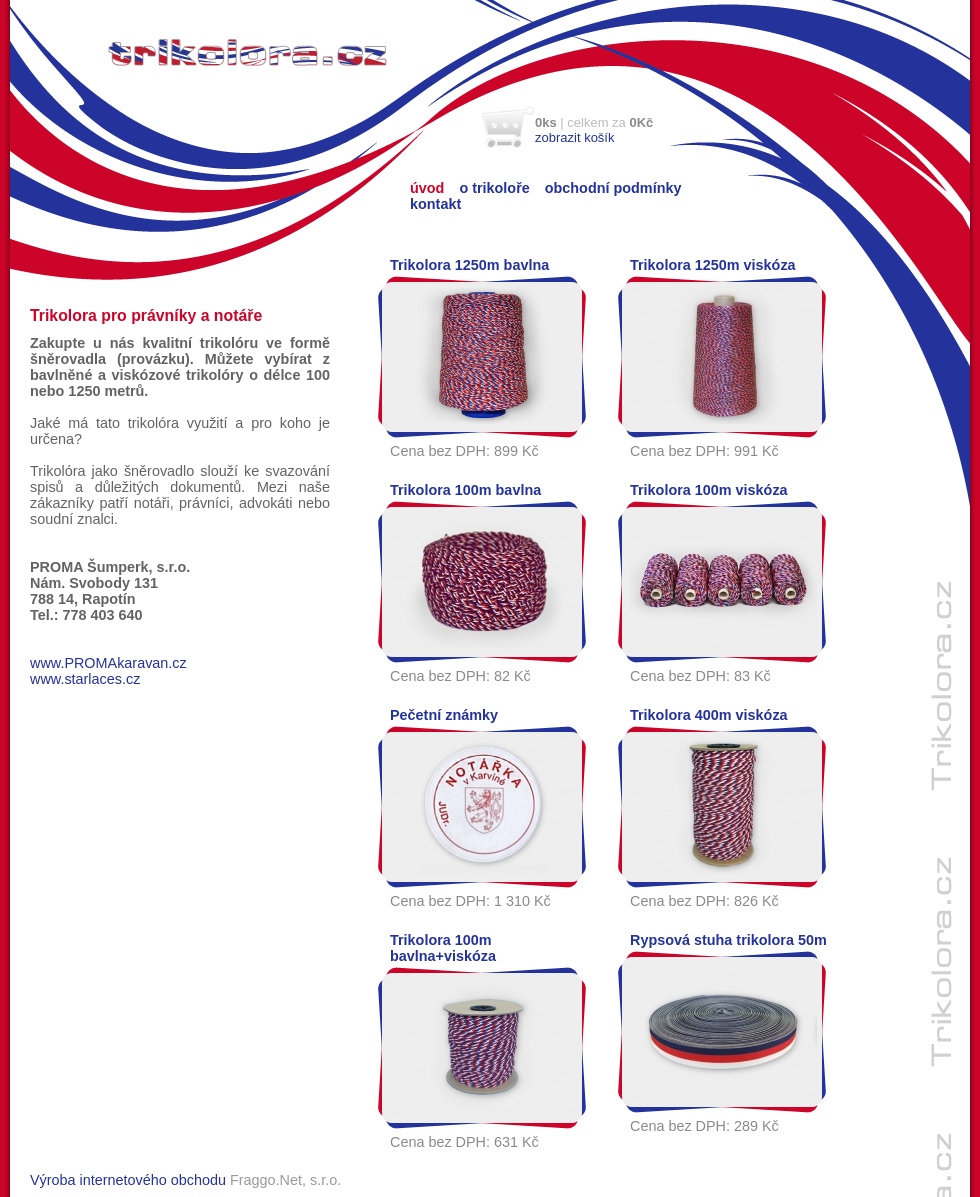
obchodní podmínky (613, 188)
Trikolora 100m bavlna (465, 490)
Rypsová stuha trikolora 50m (728, 940)
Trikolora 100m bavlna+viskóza (443, 948)
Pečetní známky (444, 715)
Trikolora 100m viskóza (709, 490)
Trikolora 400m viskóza (709, 715)
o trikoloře (494, 188)
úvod (427, 188)
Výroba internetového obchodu (128, 1180)
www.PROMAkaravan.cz (108, 663)
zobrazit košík (574, 137)
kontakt (435, 204)
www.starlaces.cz (85, 679)
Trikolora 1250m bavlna (469, 265)
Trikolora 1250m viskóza (713, 265)
